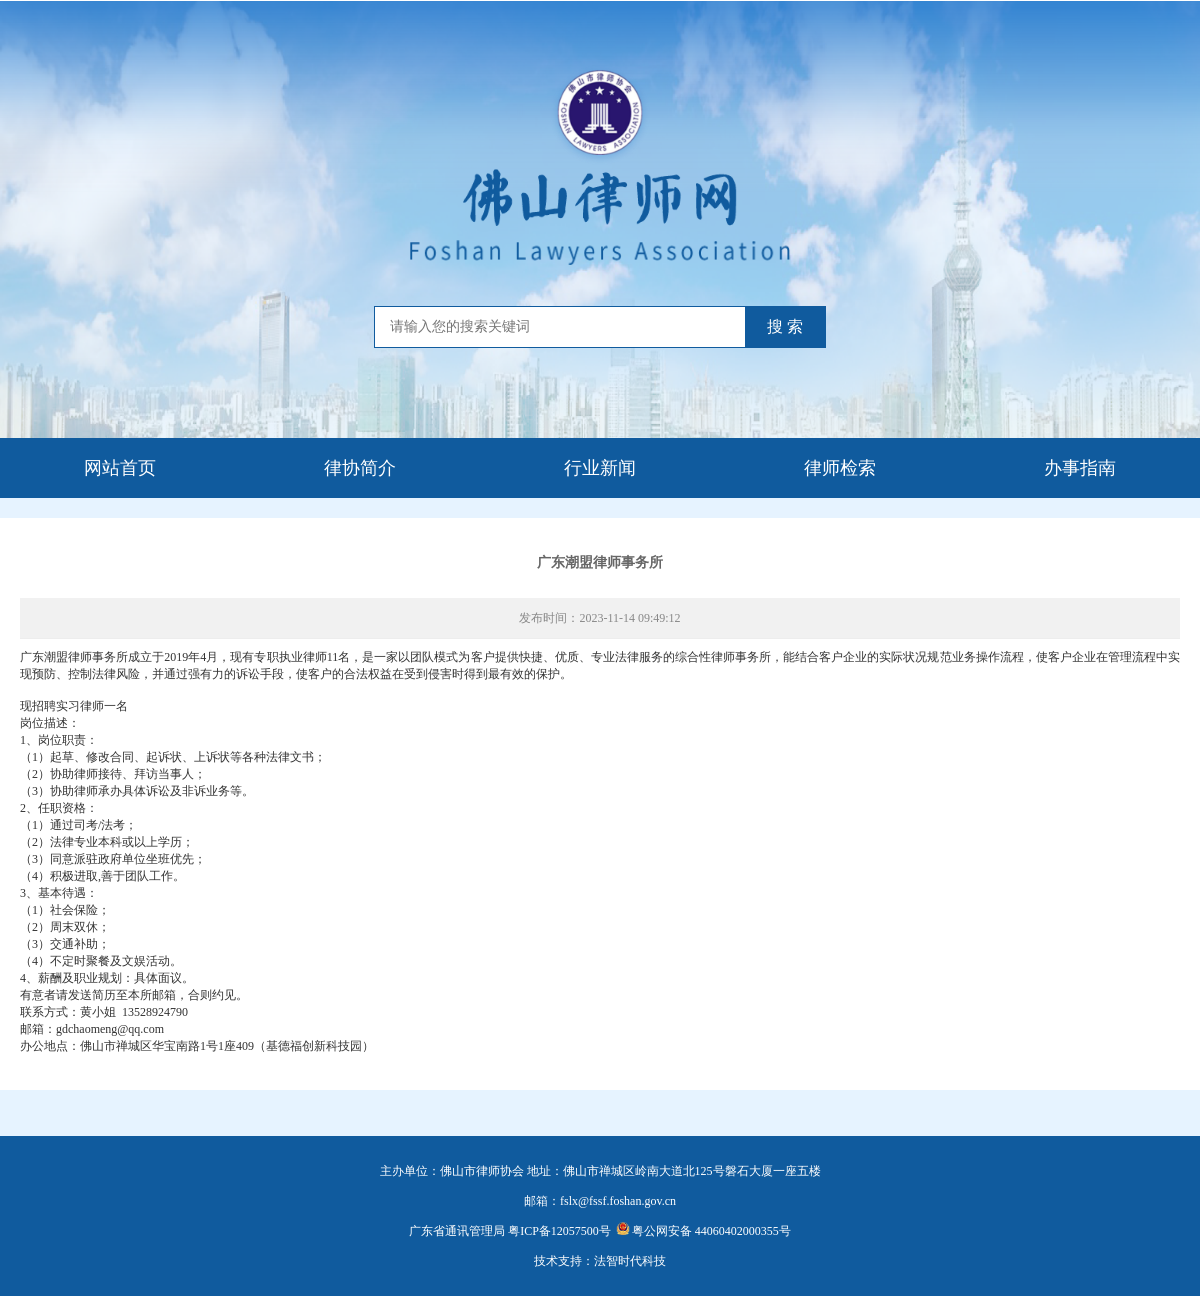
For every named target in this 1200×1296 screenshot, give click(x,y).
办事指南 (1080, 468)
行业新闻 (600, 468)
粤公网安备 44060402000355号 (703, 1231)
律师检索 (840, 468)
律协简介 (360, 468)
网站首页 (120, 468)
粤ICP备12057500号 (559, 1231)
